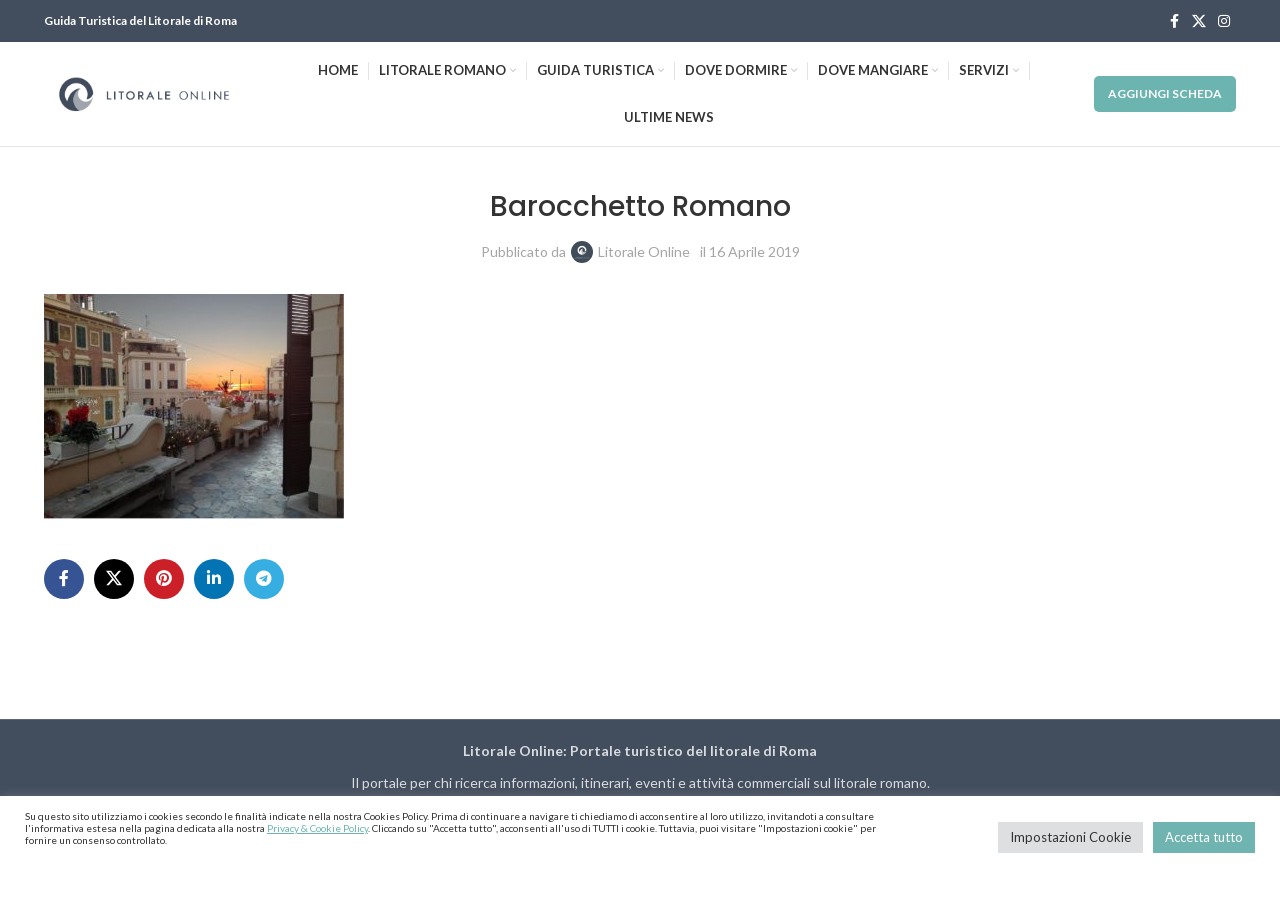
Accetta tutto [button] (1204, 837)
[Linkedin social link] (214, 579)
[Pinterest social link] (164, 579)
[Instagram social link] (1224, 21)
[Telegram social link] (264, 579)
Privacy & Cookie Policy (317, 828)
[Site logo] (144, 92)
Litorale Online (644, 251)
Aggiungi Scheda (1165, 93)
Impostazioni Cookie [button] (1070, 837)
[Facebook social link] (1174, 21)
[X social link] (1199, 21)
